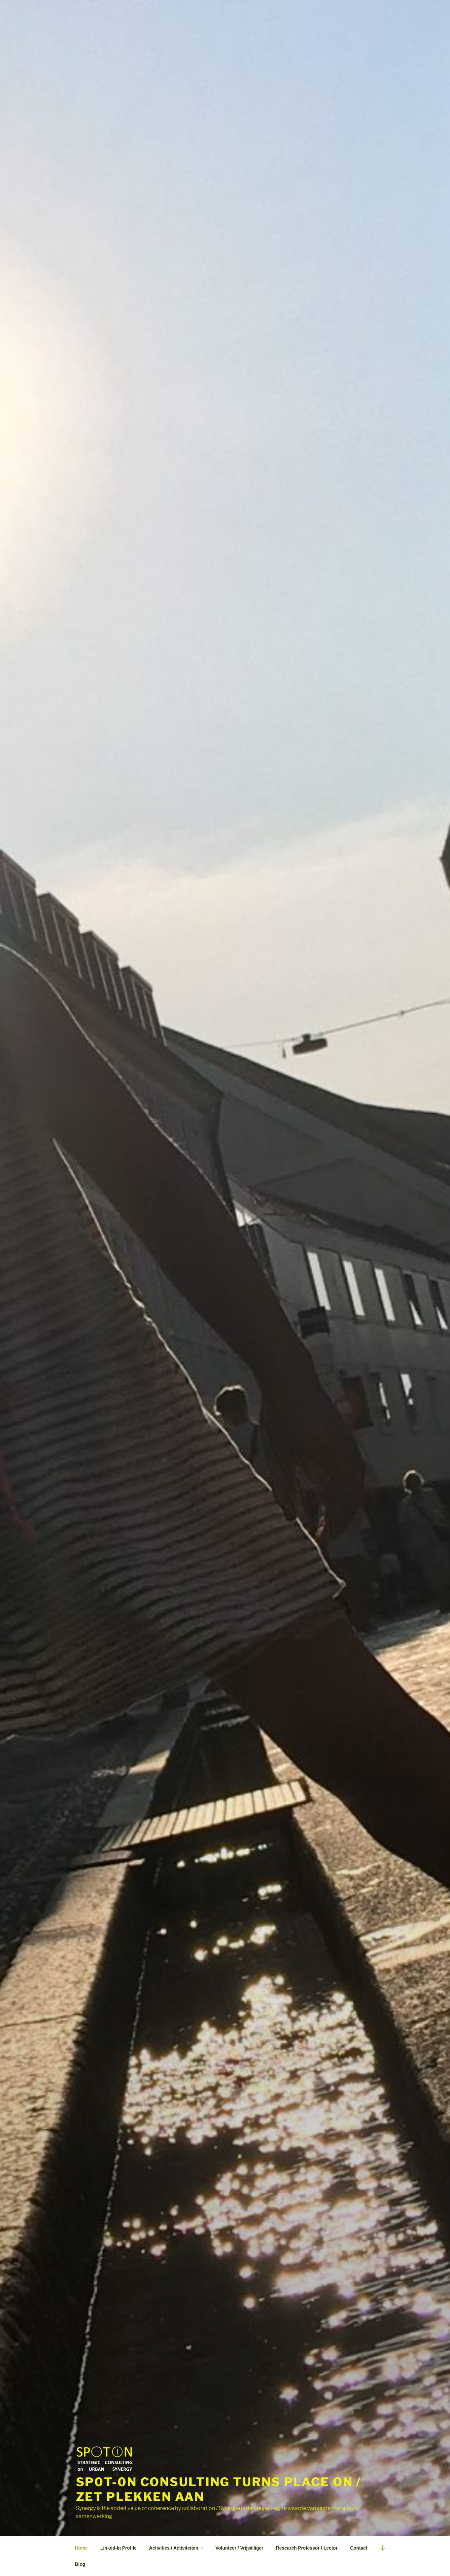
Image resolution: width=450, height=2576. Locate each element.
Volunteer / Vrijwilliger (239, 2548)
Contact (358, 2548)
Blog (80, 2564)
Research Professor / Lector (307, 2548)
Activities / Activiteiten (177, 2548)
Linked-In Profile (118, 2548)
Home (81, 2548)
